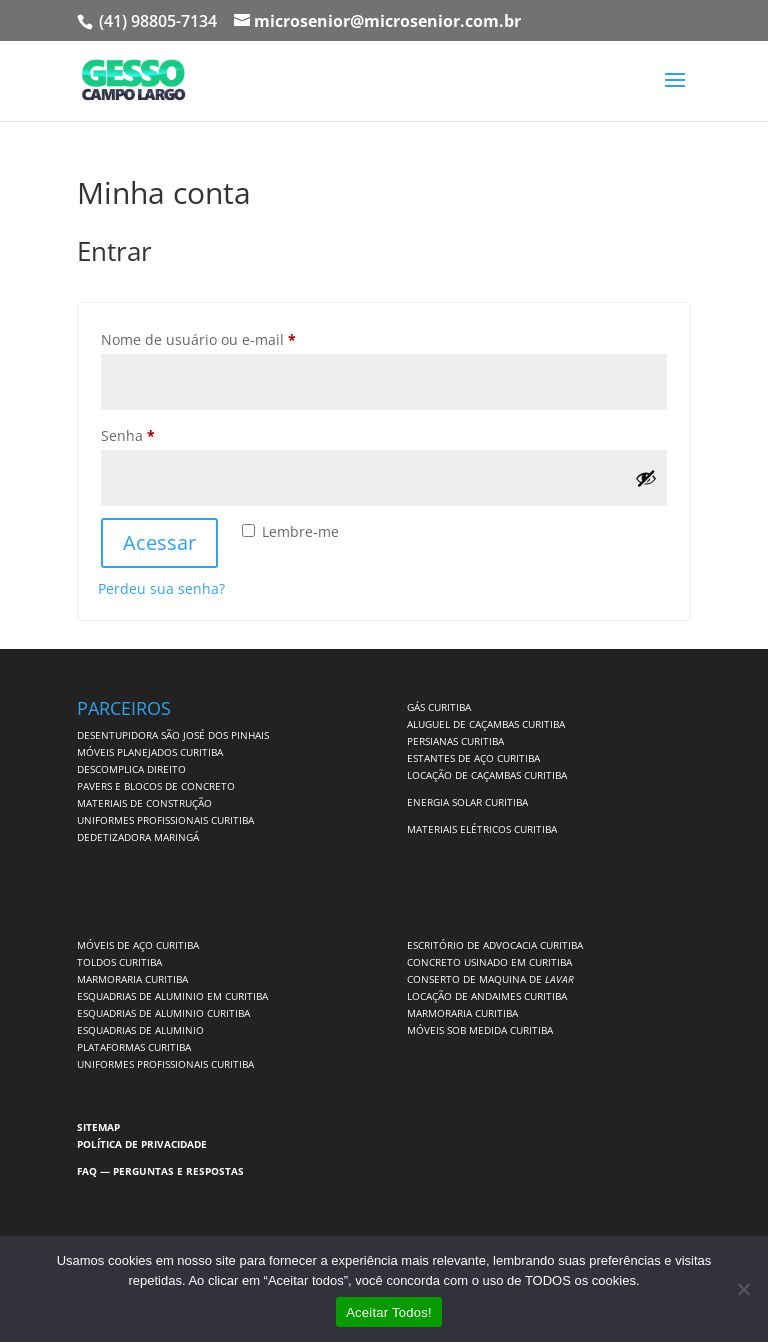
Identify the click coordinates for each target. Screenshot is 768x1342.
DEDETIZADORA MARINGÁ (138, 837)
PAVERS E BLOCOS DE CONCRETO (156, 786)
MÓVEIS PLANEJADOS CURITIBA (150, 752)
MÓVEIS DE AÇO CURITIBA (138, 945)
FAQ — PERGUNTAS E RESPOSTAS (160, 1171)
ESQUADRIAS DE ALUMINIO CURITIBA (163, 1013)
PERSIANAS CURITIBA (455, 741)
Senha (166, 433)
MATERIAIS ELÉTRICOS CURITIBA (482, 829)
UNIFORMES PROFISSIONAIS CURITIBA (165, 820)
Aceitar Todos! (389, 1312)
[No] (743, 1289)
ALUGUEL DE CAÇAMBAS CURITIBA (486, 724)
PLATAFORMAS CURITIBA (134, 1047)
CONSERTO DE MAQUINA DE (490, 979)
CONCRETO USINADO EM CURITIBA (489, 962)
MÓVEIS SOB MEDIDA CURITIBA (480, 1030)
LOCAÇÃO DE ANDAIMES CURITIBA (487, 996)
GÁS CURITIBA (439, 707)
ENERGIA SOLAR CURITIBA (467, 802)
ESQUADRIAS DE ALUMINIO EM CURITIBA (172, 996)
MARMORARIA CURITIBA (132, 979)
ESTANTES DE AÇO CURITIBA (473, 758)
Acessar (159, 542)
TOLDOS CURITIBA (119, 962)
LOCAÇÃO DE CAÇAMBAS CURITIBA (487, 775)
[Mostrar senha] (646, 478)
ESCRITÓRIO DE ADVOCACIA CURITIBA (495, 945)
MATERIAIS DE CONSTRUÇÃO (144, 803)
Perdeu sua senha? (161, 588)
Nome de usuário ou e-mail (236, 337)
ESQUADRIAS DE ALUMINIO (140, 1030)
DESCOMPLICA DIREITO (131, 769)
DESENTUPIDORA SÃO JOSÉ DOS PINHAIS (173, 735)
